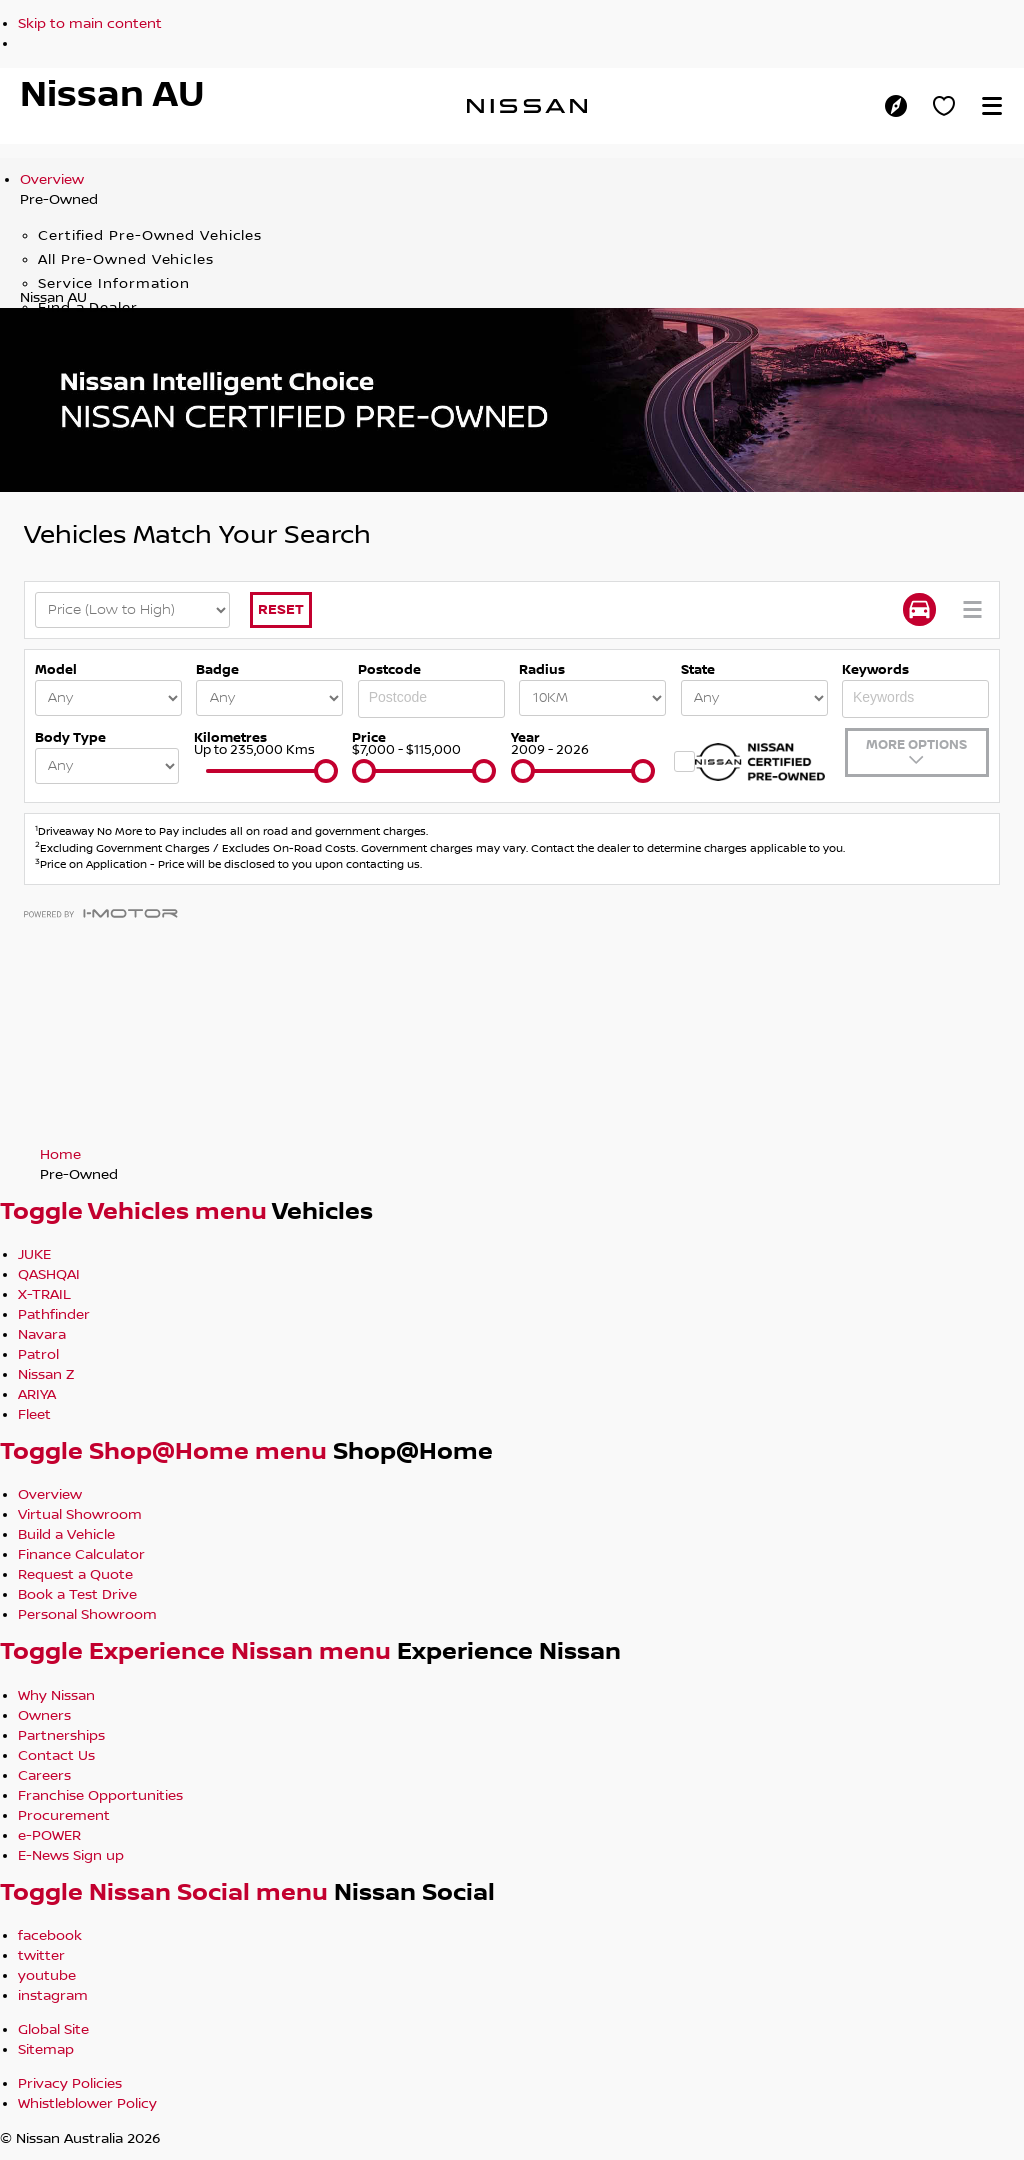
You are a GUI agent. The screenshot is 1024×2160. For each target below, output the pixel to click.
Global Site (53, 2030)
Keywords (875, 670)
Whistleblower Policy (87, 2104)
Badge (217, 670)
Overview (52, 180)
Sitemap (46, 2050)
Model (56, 670)
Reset (281, 609)
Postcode (389, 670)
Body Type (70, 738)
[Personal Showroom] (944, 106)
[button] (992, 106)
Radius (542, 670)
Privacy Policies (70, 2084)
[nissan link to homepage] (527, 106)
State (698, 670)
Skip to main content (90, 24)
